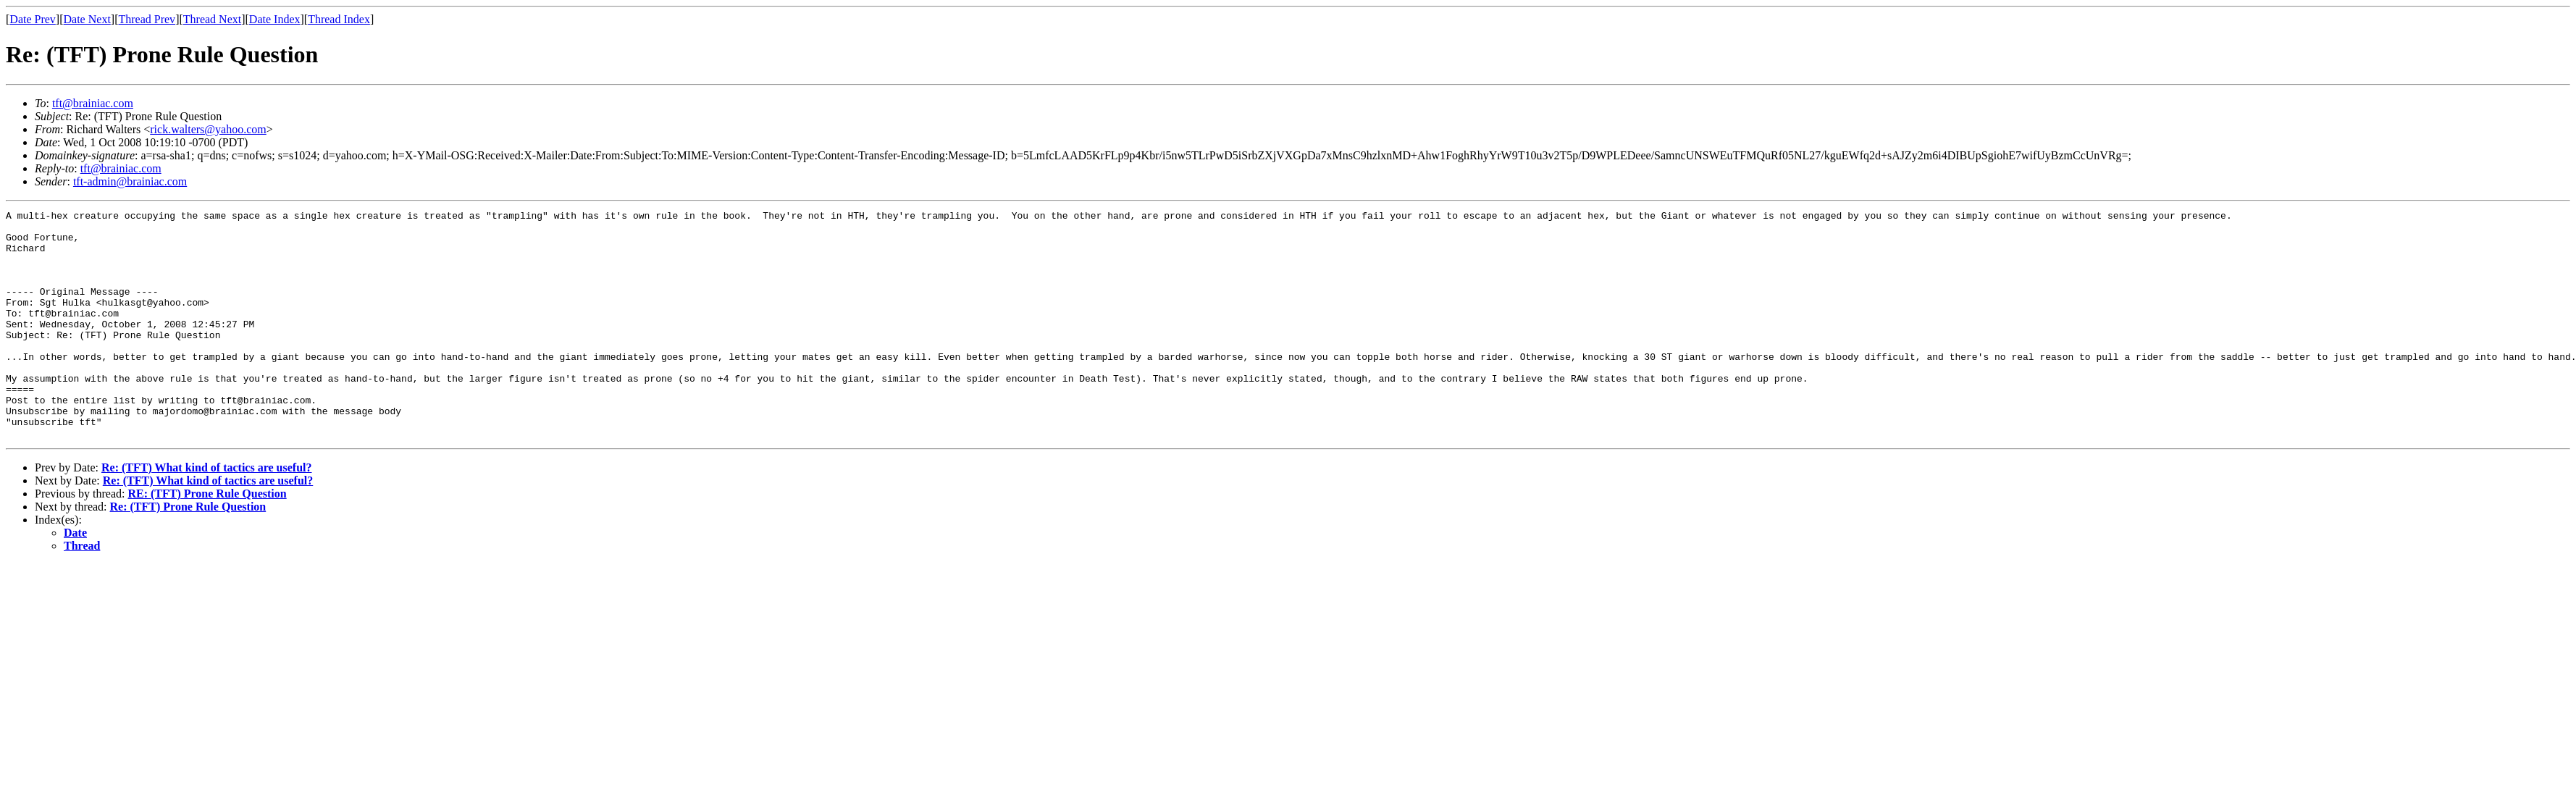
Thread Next (212, 19)
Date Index (275, 19)
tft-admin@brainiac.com (130, 181)
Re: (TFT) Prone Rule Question (188, 552)
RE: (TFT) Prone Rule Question (206, 539)
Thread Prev (146, 19)
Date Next (87, 19)
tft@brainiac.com (92, 103)
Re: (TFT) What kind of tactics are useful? (206, 513)
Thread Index (339, 19)
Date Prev (32, 19)
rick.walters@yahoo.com (208, 129)
